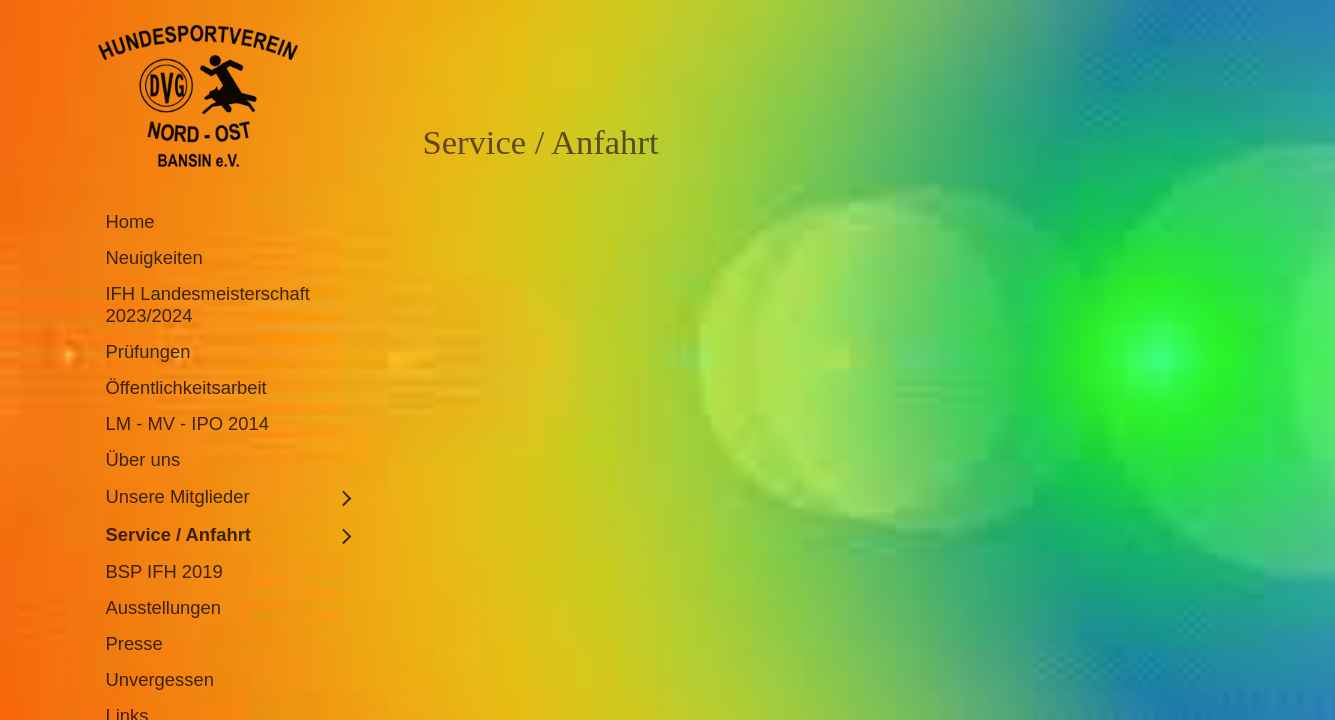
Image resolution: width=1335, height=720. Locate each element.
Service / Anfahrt (178, 534)
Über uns (143, 459)
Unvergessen (160, 679)
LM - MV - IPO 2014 (188, 423)
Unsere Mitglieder (178, 496)
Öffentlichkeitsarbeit (186, 387)
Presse (134, 643)
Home (130, 221)
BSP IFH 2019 (164, 571)
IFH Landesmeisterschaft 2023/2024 (208, 304)
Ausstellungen (164, 607)
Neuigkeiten (154, 257)
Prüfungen (148, 351)
